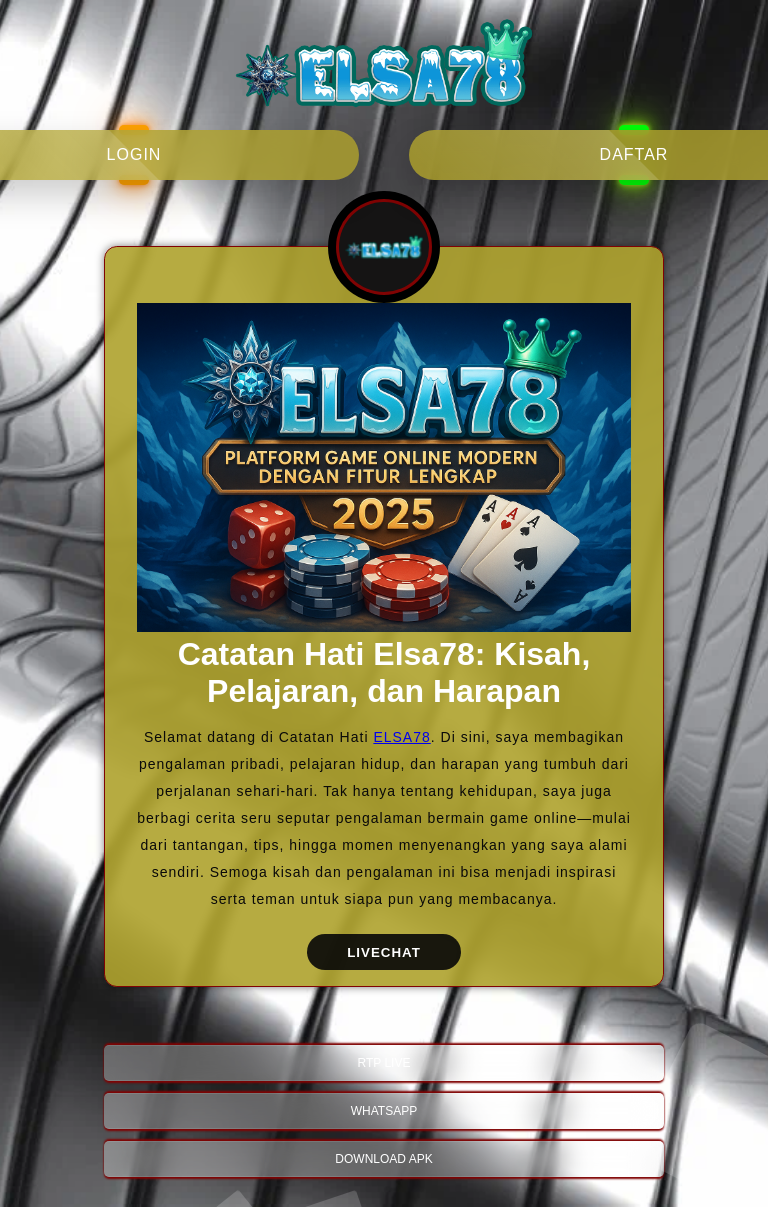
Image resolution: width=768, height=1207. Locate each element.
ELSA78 (401, 737)
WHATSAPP (384, 1111)
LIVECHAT (384, 952)
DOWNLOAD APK (383, 1159)
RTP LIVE (384, 1063)
